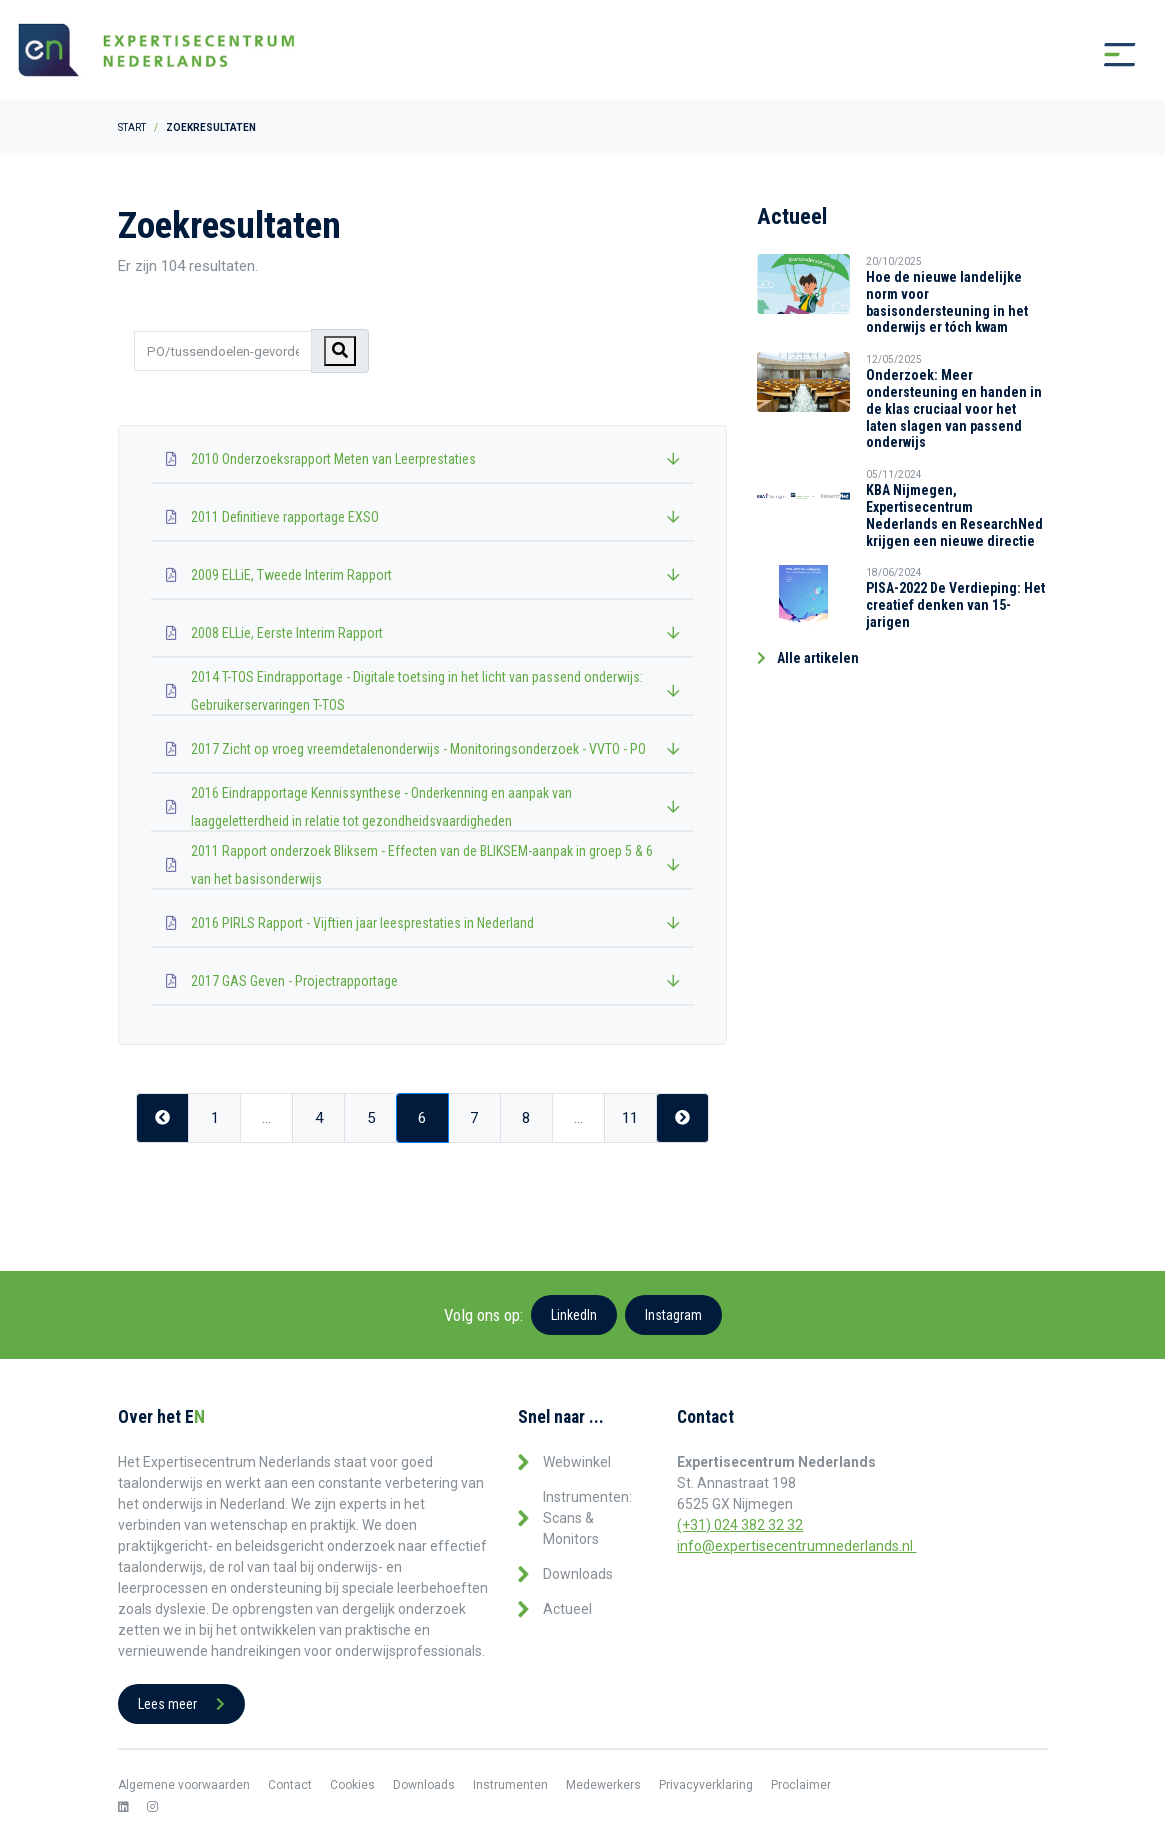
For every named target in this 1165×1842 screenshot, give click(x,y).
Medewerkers (603, 1785)
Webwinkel (577, 1462)
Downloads (578, 1574)
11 (630, 1119)
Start (132, 127)
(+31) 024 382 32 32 (740, 1525)
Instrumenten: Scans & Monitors (587, 1518)
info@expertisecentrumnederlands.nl (796, 1546)
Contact (290, 1785)
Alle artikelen (808, 658)
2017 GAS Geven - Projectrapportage (423, 981)
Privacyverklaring (706, 1785)
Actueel (567, 1609)
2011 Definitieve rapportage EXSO (423, 517)
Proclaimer (801, 1785)
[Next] (682, 1118)
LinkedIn (574, 1315)
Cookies (352, 1785)
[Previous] (162, 1118)
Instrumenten (510, 1785)
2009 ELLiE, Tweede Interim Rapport (423, 575)
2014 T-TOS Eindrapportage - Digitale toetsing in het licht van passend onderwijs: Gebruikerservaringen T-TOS (423, 691)
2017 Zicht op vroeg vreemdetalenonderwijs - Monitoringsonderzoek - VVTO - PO (423, 749)
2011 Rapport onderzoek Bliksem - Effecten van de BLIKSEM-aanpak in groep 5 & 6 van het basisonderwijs (423, 865)
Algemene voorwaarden (184, 1785)
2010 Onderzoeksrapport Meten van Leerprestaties (423, 459)
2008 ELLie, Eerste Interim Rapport (423, 633)
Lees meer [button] (181, 1704)
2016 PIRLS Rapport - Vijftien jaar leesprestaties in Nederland (423, 923)
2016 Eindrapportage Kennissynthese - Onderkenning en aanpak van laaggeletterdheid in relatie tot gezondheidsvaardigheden (423, 807)
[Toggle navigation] (1120, 55)
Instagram (673, 1315)
